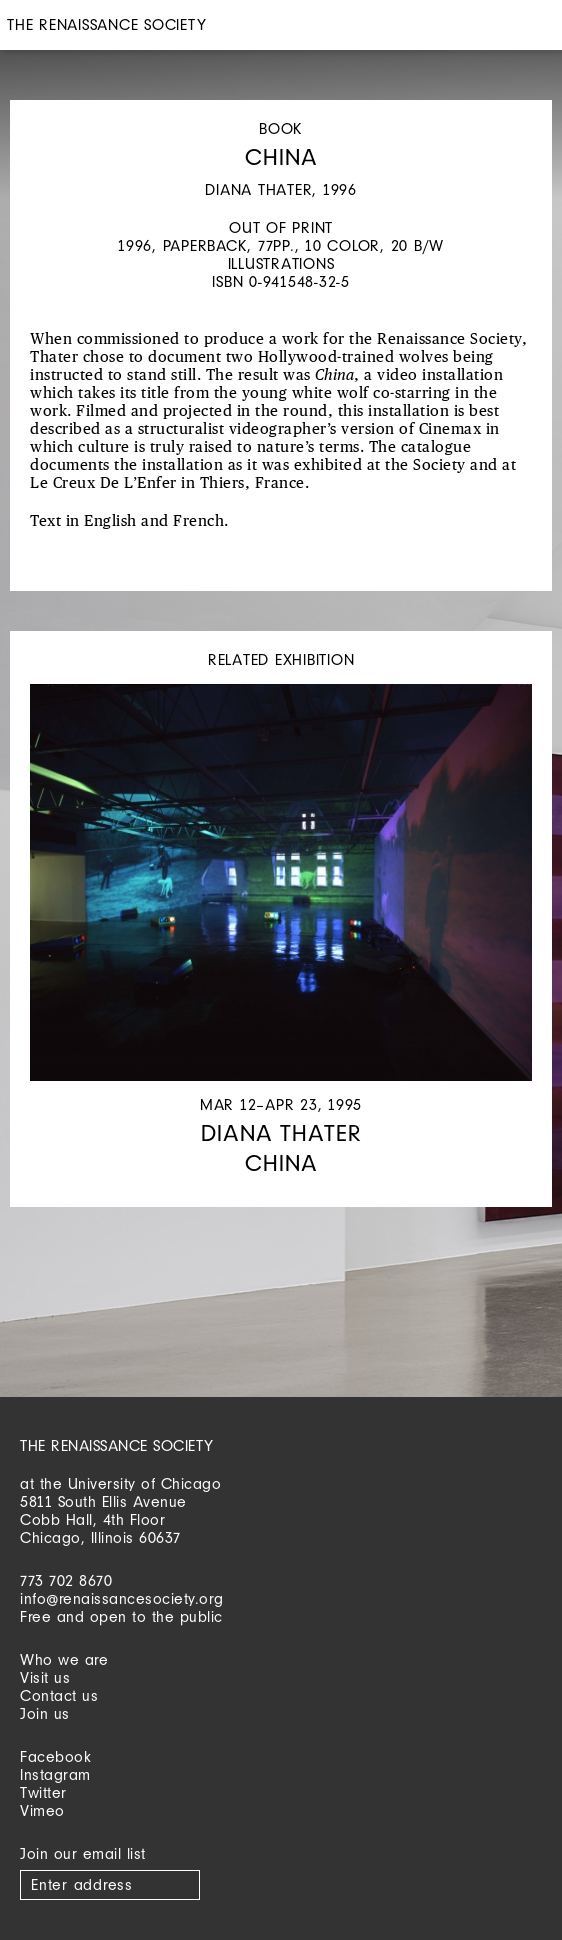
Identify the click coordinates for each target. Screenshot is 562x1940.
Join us (45, 1713)
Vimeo (42, 1810)
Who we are (64, 1659)
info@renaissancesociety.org (122, 1598)
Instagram (55, 1774)
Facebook (55, 1756)
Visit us (45, 1677)
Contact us (59, 1695)
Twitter (43, 1792)
